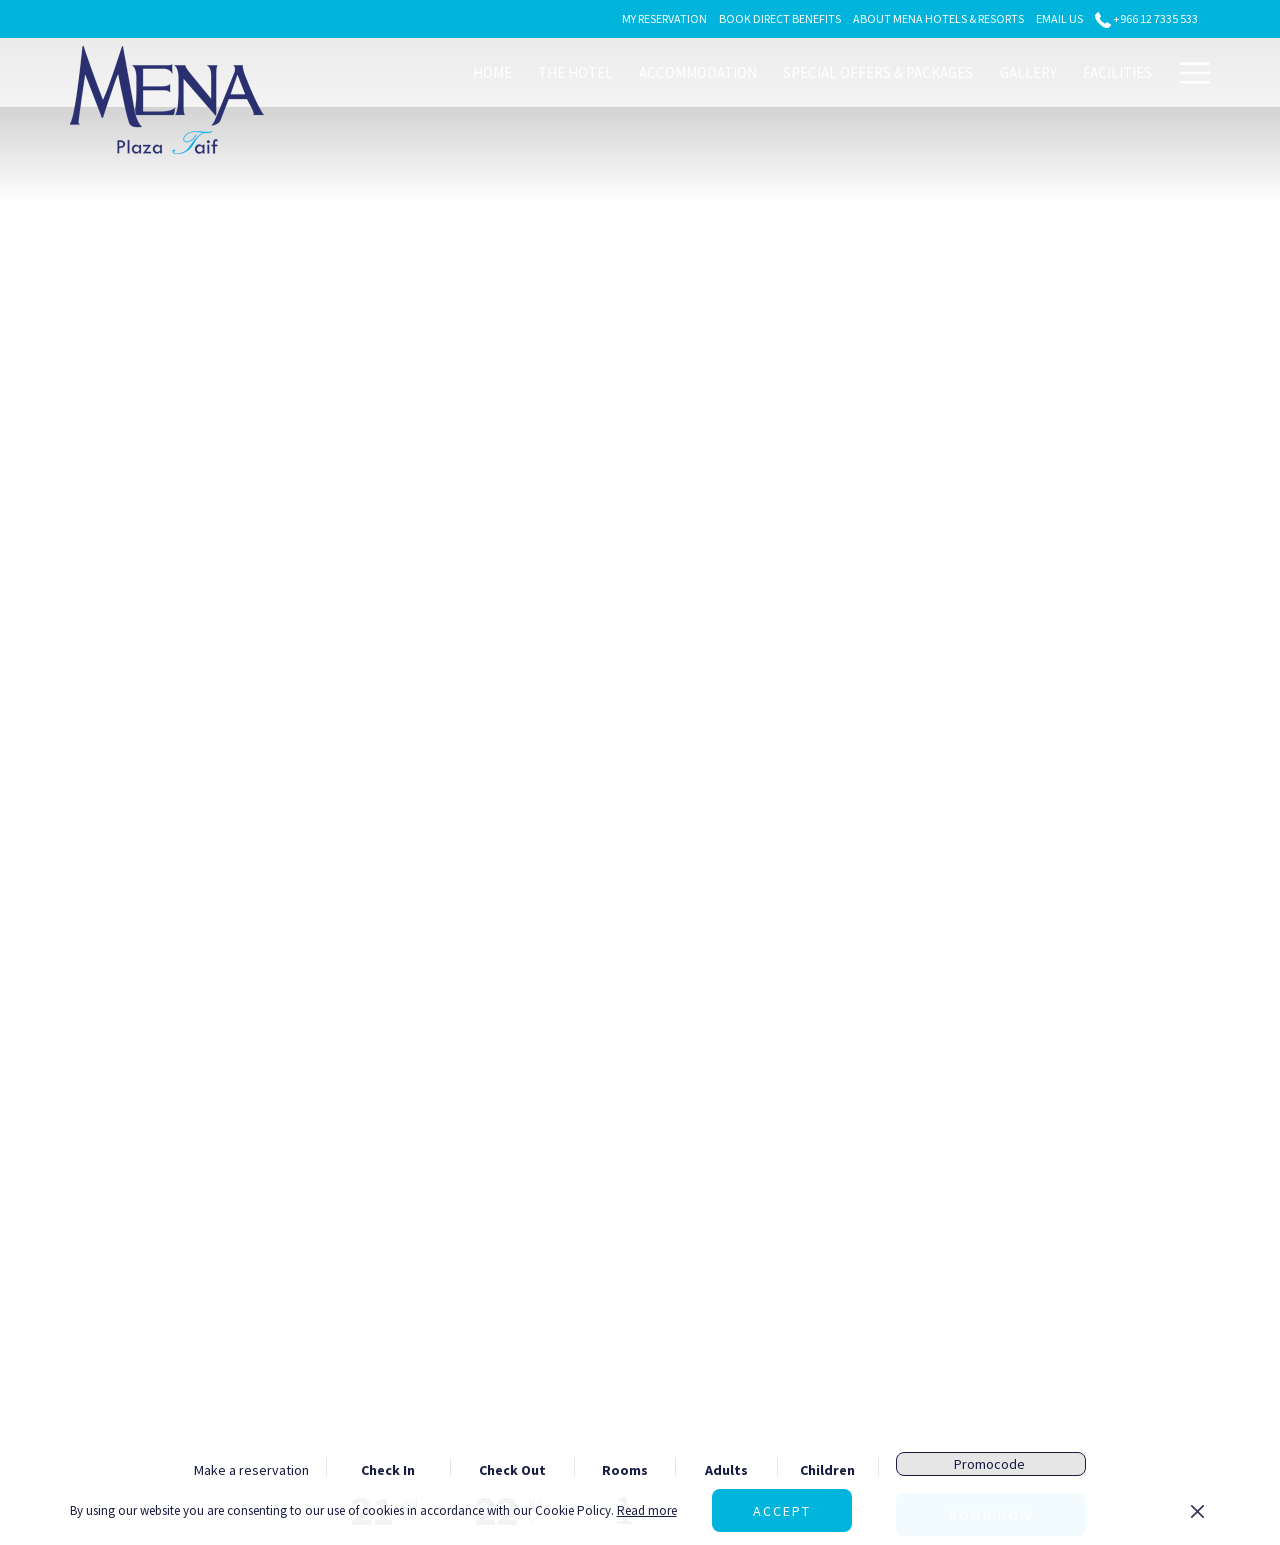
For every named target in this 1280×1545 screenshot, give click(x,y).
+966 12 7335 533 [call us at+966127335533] (1146, 18)
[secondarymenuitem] (664, 18)
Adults (726, 1470)
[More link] (1187, 72)
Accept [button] (782, 1511)
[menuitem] (492, 72)
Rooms (625, 1470)
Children (827, 1470)
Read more (647, 1510)
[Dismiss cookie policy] (1197, 1511)
